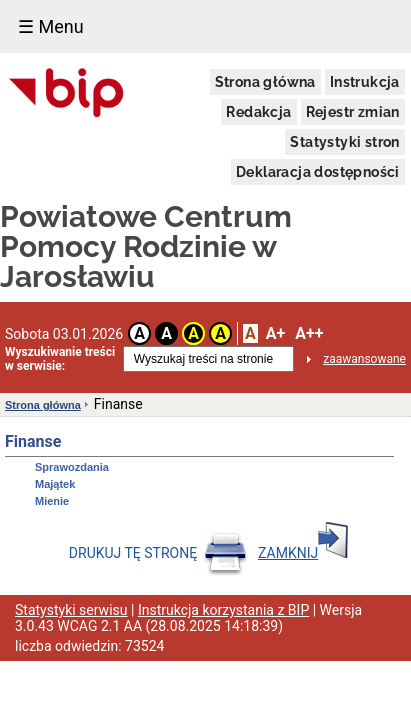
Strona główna (265, 82)
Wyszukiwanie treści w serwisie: (60, 359)
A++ (309, 333)
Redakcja (258, 112)
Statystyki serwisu (71, 610)
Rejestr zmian (353, 112)
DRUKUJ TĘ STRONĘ (158, 553)
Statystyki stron (344, 142)
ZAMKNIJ (303, 553)
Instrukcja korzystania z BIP (223, 610)
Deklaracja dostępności (318, 172)
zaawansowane (364, 359)
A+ (275, 333)
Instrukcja (365, 82)
